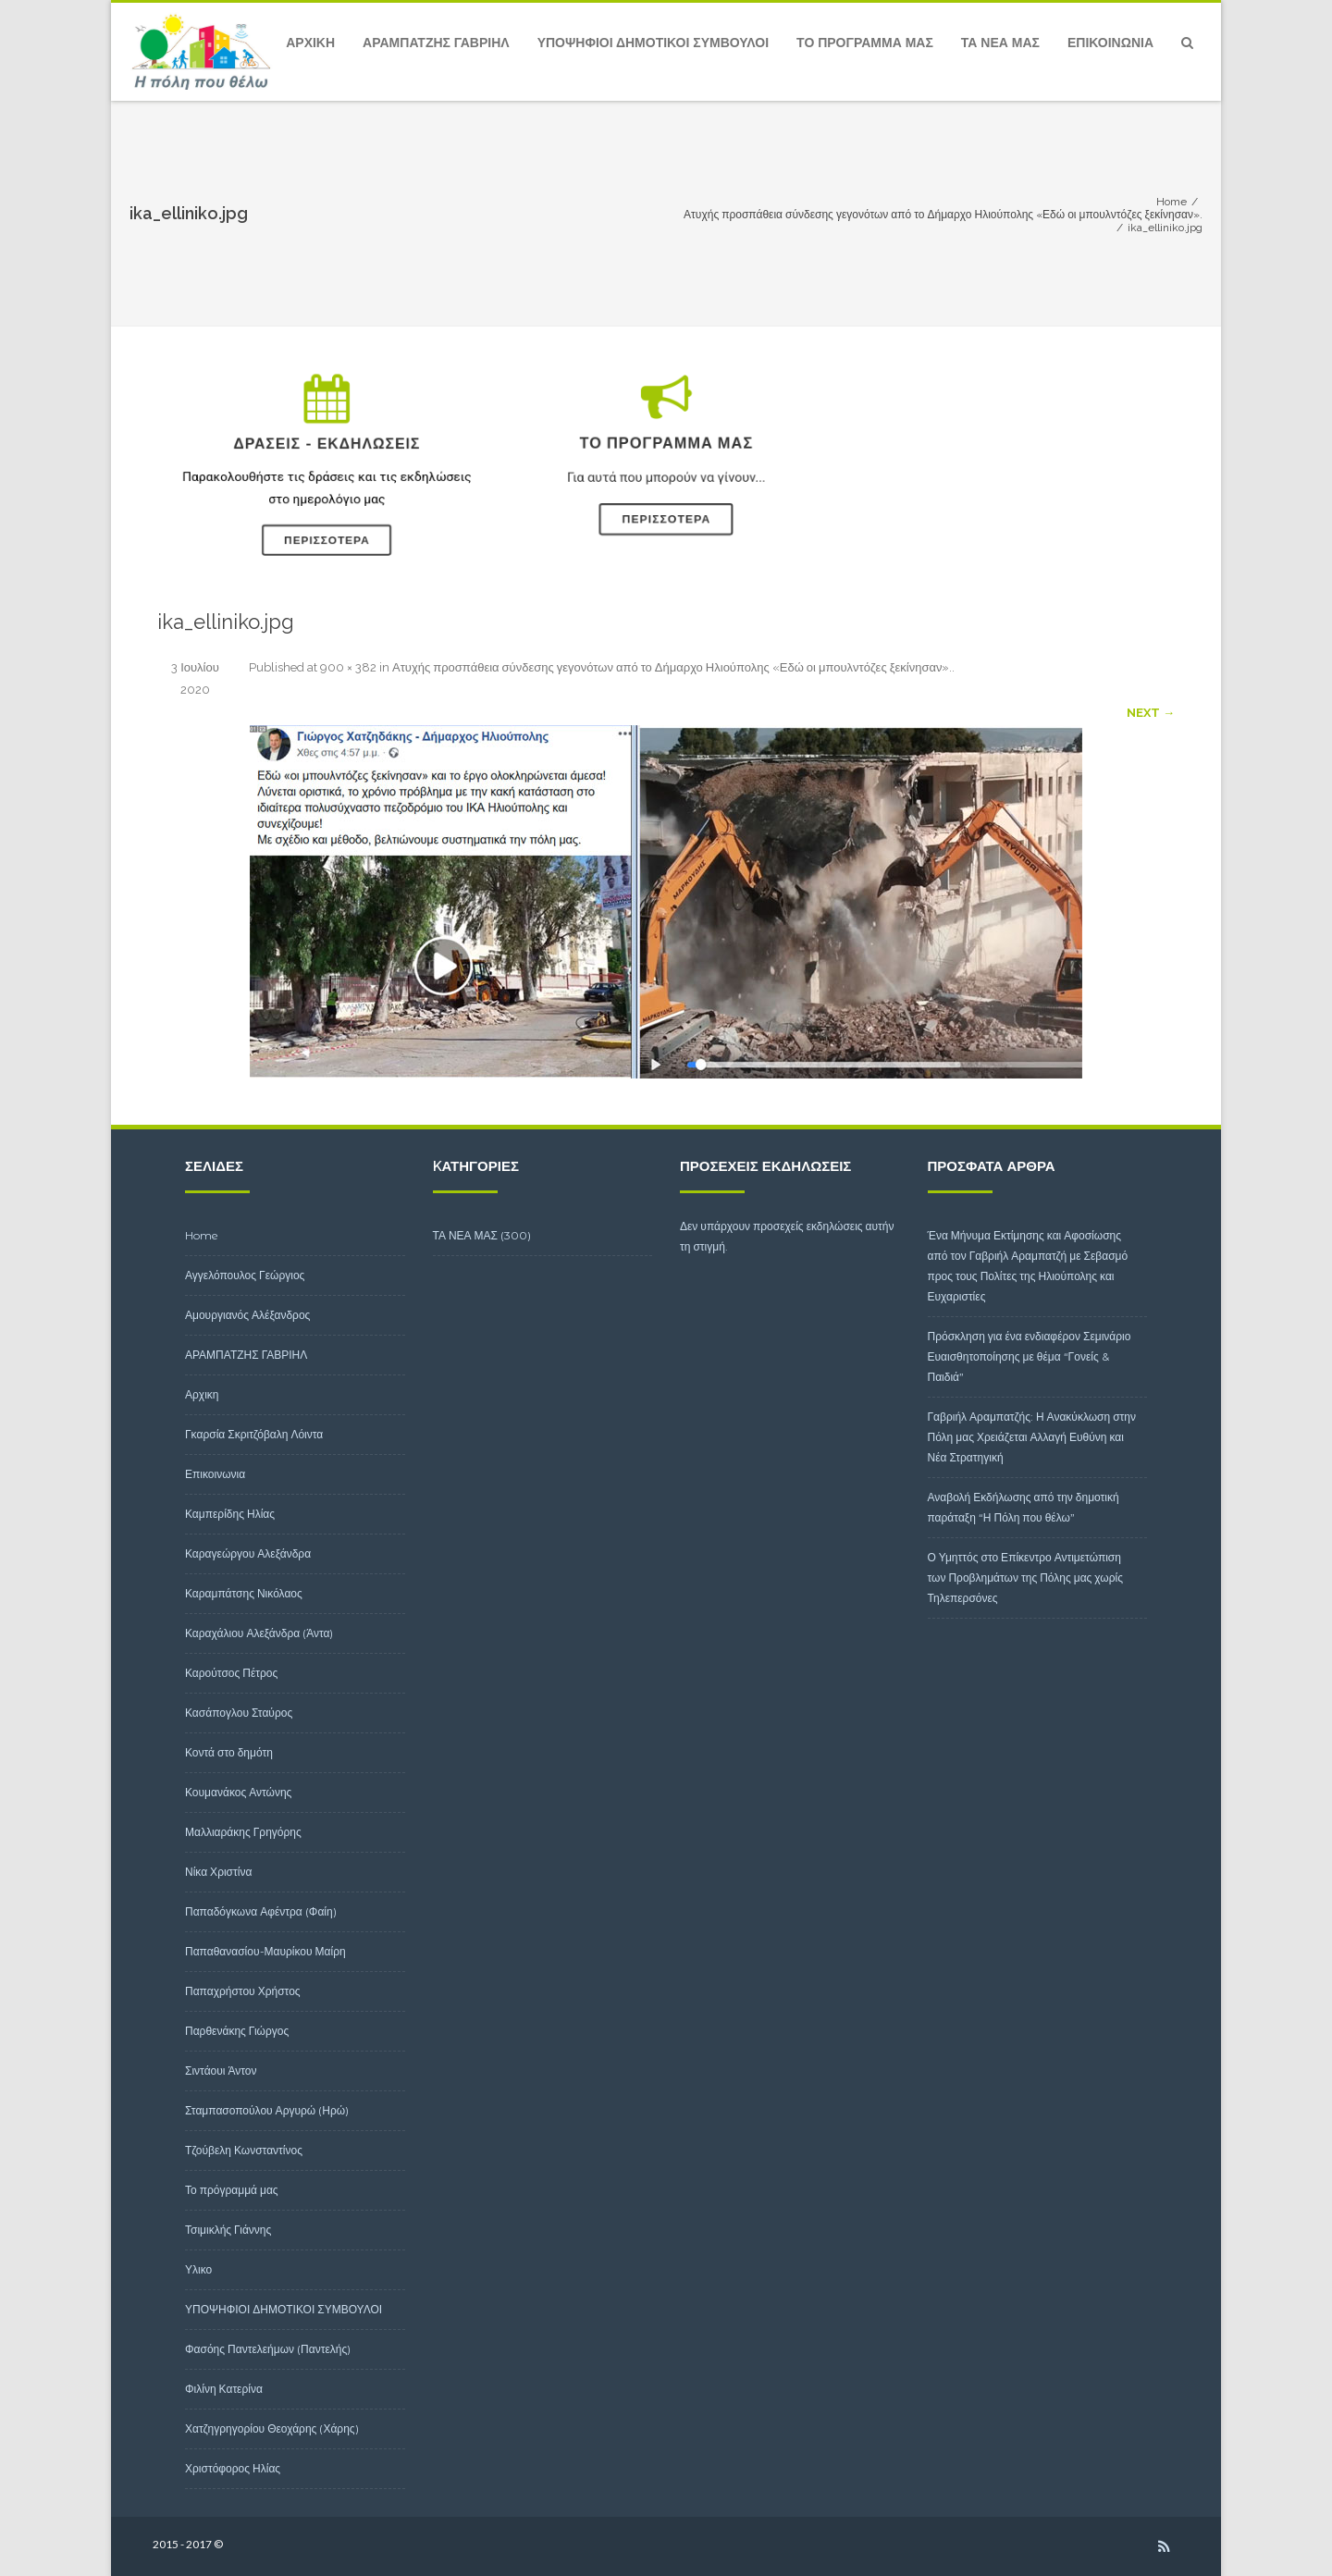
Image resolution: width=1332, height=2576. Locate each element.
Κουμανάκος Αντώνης (238, 1792)
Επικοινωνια (1110, 42)
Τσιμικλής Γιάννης (228, 2230)
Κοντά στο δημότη (229, 1752)
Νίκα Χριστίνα (218, 1872)
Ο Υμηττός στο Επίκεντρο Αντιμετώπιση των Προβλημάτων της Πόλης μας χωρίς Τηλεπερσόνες (1026, 1577)
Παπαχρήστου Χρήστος (243, 1991)
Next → (1151, 713)
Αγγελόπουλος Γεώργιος (244, 1275)
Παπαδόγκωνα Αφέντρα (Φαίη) (261, 1911)
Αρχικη (310, 42)
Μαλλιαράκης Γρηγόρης (243, 1832)
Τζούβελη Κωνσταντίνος (243, 2150)
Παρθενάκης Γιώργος (237, 2031)
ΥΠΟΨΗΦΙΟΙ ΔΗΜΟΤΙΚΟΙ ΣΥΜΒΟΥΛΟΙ (653, 42)
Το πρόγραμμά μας (864, 42)
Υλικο (198, 2269)
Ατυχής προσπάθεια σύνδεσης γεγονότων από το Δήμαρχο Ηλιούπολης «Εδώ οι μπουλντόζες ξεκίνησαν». (672, 667)
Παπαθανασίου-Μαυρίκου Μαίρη (265, 1951)
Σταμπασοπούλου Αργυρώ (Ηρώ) (267, 2110)
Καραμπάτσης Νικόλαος (243, 1593)
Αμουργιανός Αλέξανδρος (247, 1315)
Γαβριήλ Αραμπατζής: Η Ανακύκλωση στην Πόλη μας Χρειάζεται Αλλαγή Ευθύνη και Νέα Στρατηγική (1032, 1437)
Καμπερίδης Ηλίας (230, 1514)
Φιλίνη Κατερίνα (224, 2389)
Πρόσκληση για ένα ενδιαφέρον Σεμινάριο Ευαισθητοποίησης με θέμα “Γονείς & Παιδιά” (1029, 1356)
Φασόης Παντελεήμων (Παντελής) (268, 2349)
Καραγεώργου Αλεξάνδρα (248, 1553)
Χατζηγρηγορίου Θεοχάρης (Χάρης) (272, 2428)
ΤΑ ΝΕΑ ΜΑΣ (1000, 42)
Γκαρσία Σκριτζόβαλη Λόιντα (254, 1434)
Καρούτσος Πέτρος (231, 1673)
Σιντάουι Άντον (221, 2070)
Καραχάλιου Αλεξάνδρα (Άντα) (259, 1633)
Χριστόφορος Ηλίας (232, 2468)
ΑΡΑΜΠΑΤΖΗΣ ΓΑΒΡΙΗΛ (436, 42)
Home (201, 1235)
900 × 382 (348, 667)
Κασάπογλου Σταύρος (238, 1712)
